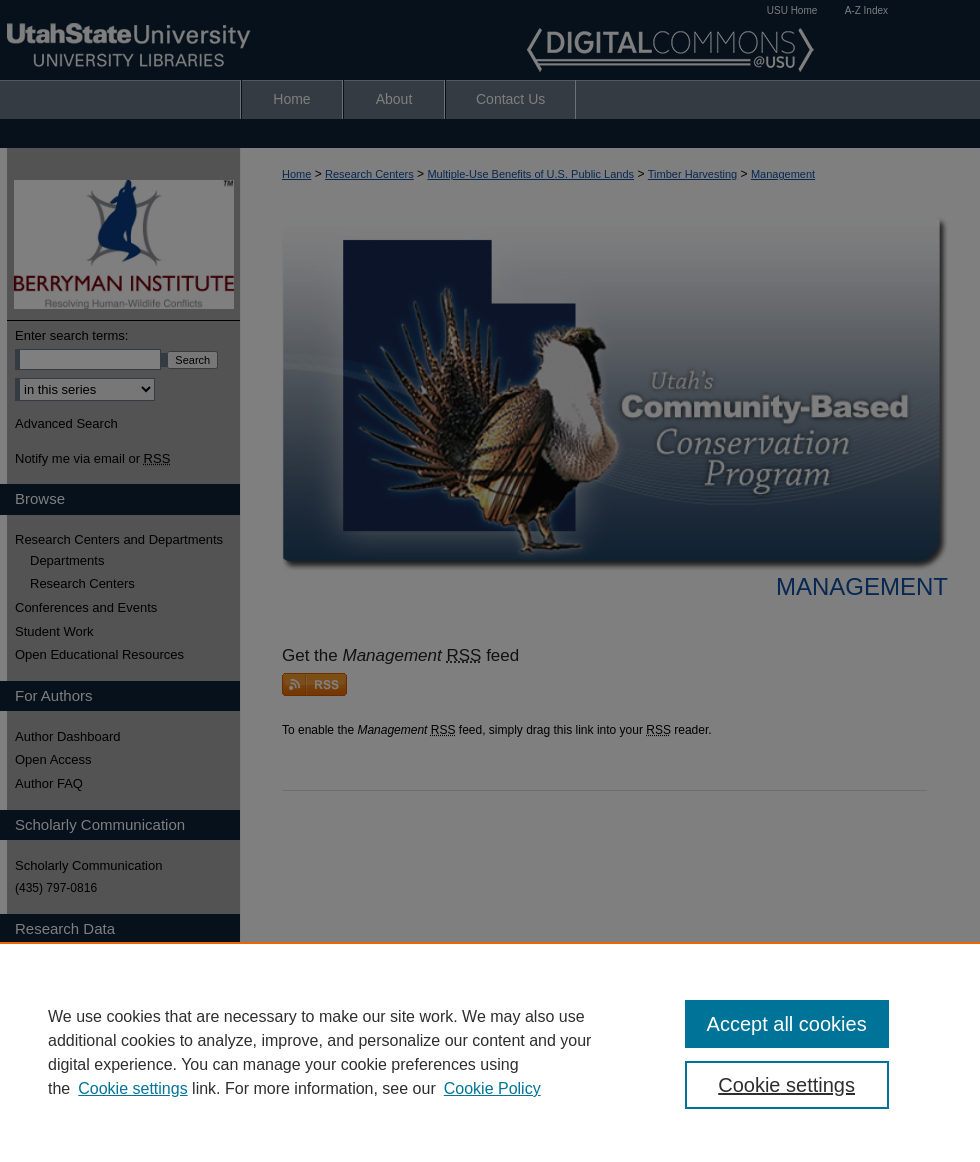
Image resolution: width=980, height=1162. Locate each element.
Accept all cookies (787, 1024)
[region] (490, 1052)
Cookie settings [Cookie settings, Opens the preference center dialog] (786, 1085)
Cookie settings (132, 1088)
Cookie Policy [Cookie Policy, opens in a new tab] (492, 1088)
